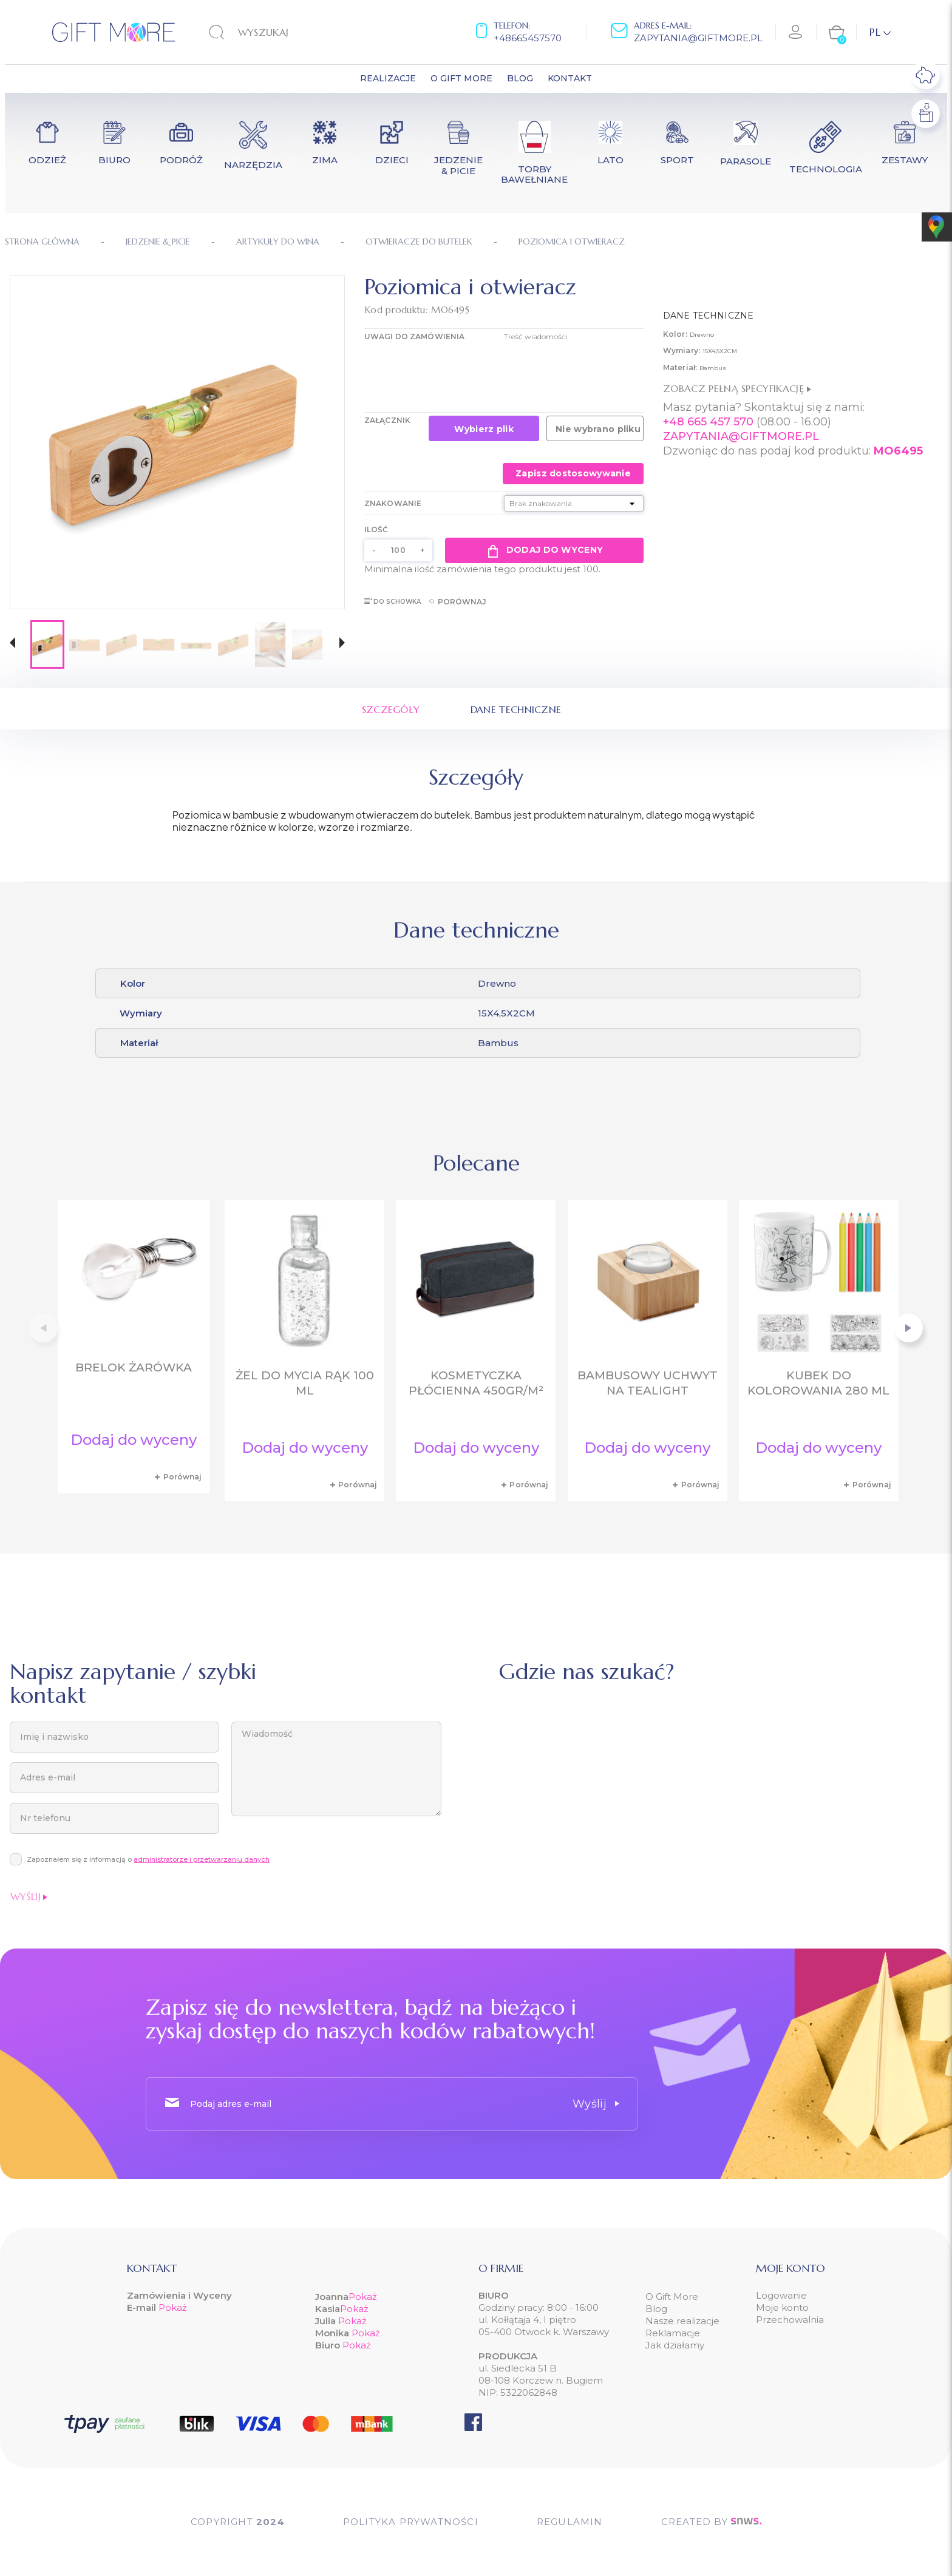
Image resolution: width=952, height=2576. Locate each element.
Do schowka (392, 602)
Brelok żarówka (133, 1367)
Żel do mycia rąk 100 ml (305, 1383)
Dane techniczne (516, 709)
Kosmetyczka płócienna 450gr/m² (476, 1383)
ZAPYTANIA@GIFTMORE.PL (741, 436)
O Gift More (671, 2296)
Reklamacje (672, 2333)
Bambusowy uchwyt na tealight (647, 1383)
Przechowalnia (790, 2319)
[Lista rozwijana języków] (880, 32)
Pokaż (172, 2307)
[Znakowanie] (574, 503)
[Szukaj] (284, 32)
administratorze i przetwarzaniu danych (202, 1859)
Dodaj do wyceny (544, 550)
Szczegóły (391, 709)
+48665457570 (528, 38)
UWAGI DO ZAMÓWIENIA (414, 336)
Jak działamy (674, 2345)
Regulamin (570, 2521)
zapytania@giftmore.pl (698, 38)
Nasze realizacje (682, 2321)
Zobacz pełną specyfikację (737, 388)
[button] (12, 644)
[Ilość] (398, 550)
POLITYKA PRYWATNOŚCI (410, 2521)
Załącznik (387, 420)
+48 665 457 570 (708, 421)
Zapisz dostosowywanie (573, 473)
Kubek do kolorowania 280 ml (818, 1383)
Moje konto (782, 2307)
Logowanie (781, 2295)
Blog (656, 2308)
